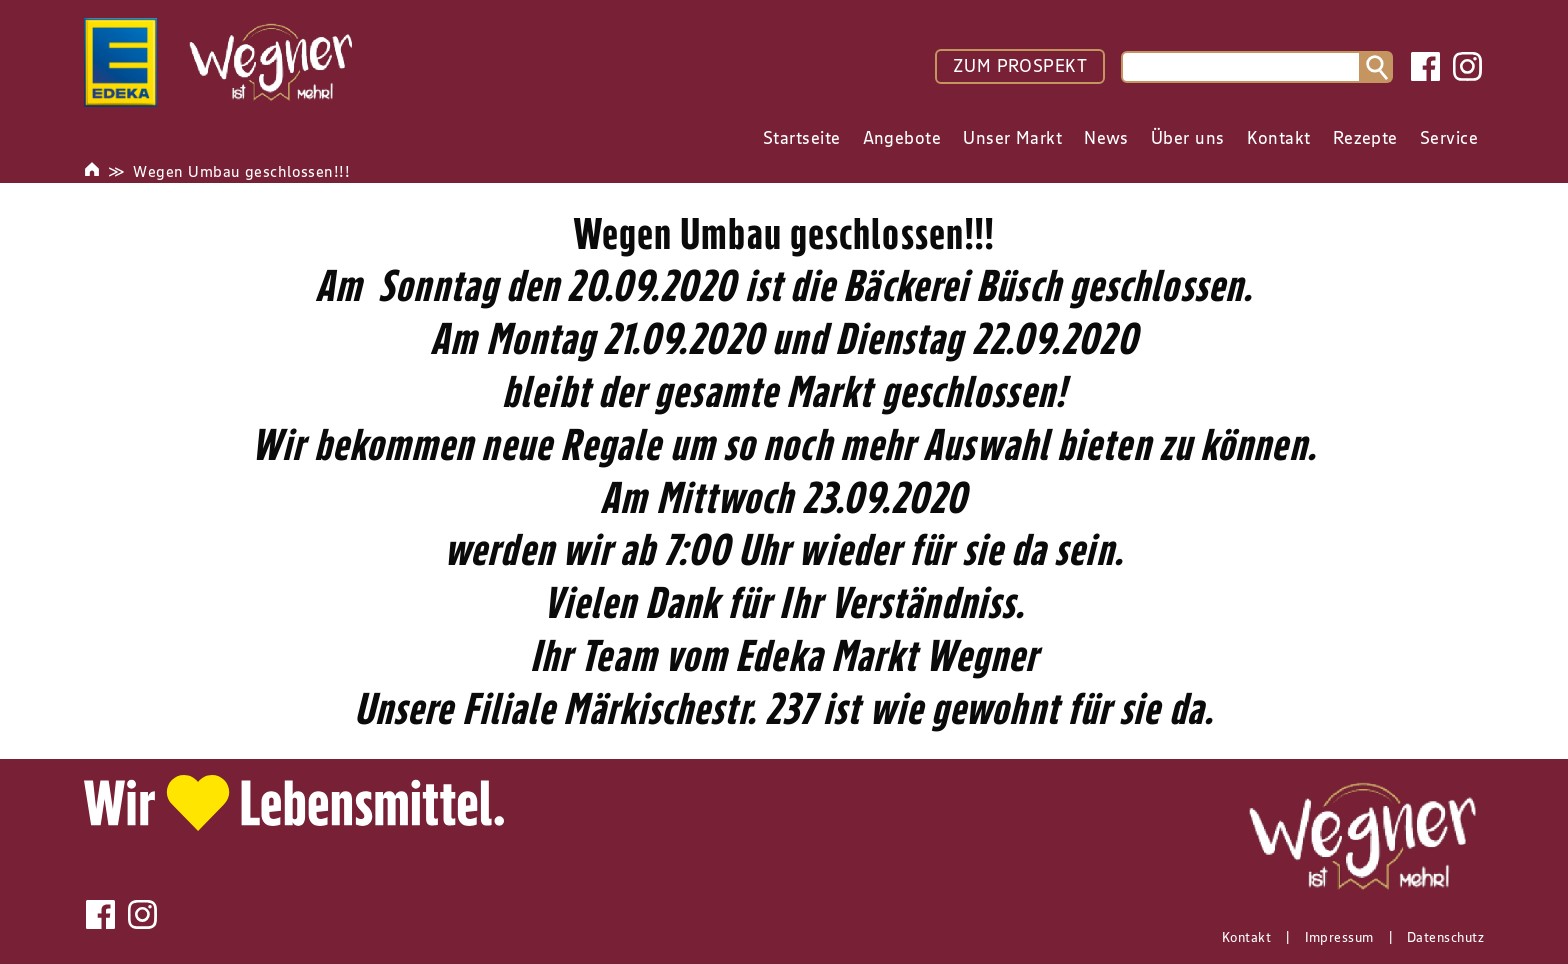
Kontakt (1246, 937)
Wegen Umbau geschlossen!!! (241, 171)
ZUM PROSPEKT (1020, 66)
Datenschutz (1445, 937)
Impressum (1339, 937)
